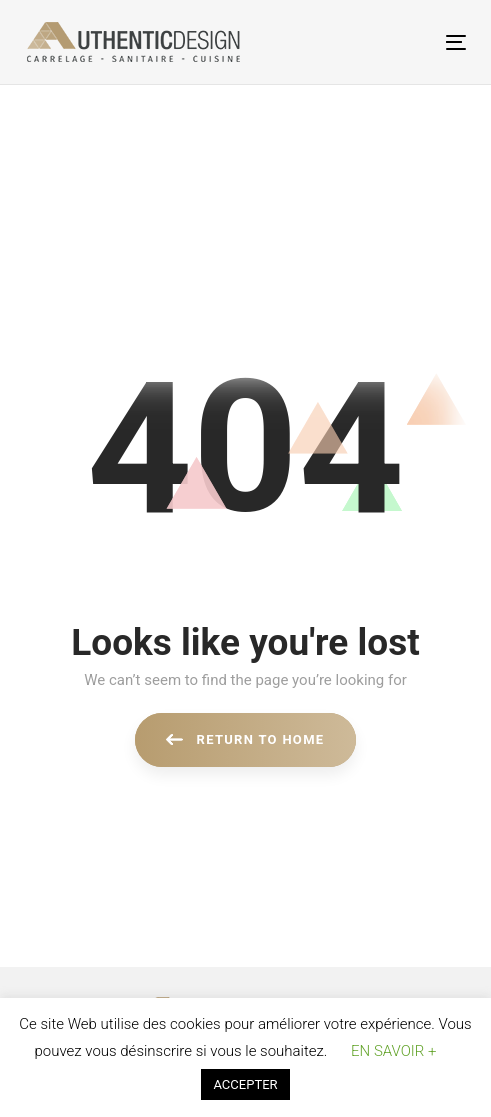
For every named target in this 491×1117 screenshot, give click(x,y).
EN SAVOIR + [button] (393, 1051)
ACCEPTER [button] (245, 1084)
